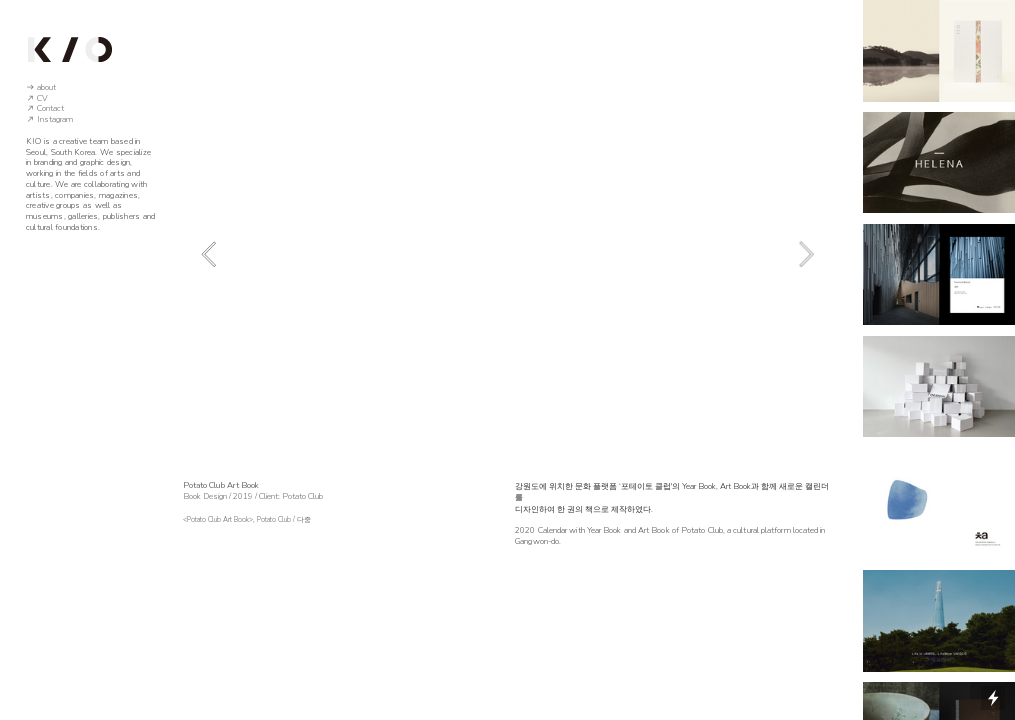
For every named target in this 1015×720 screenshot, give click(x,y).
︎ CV (37, 98)
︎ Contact (45, 108)
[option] (507, 253)
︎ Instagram (49, 119)
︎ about (41, 87)
